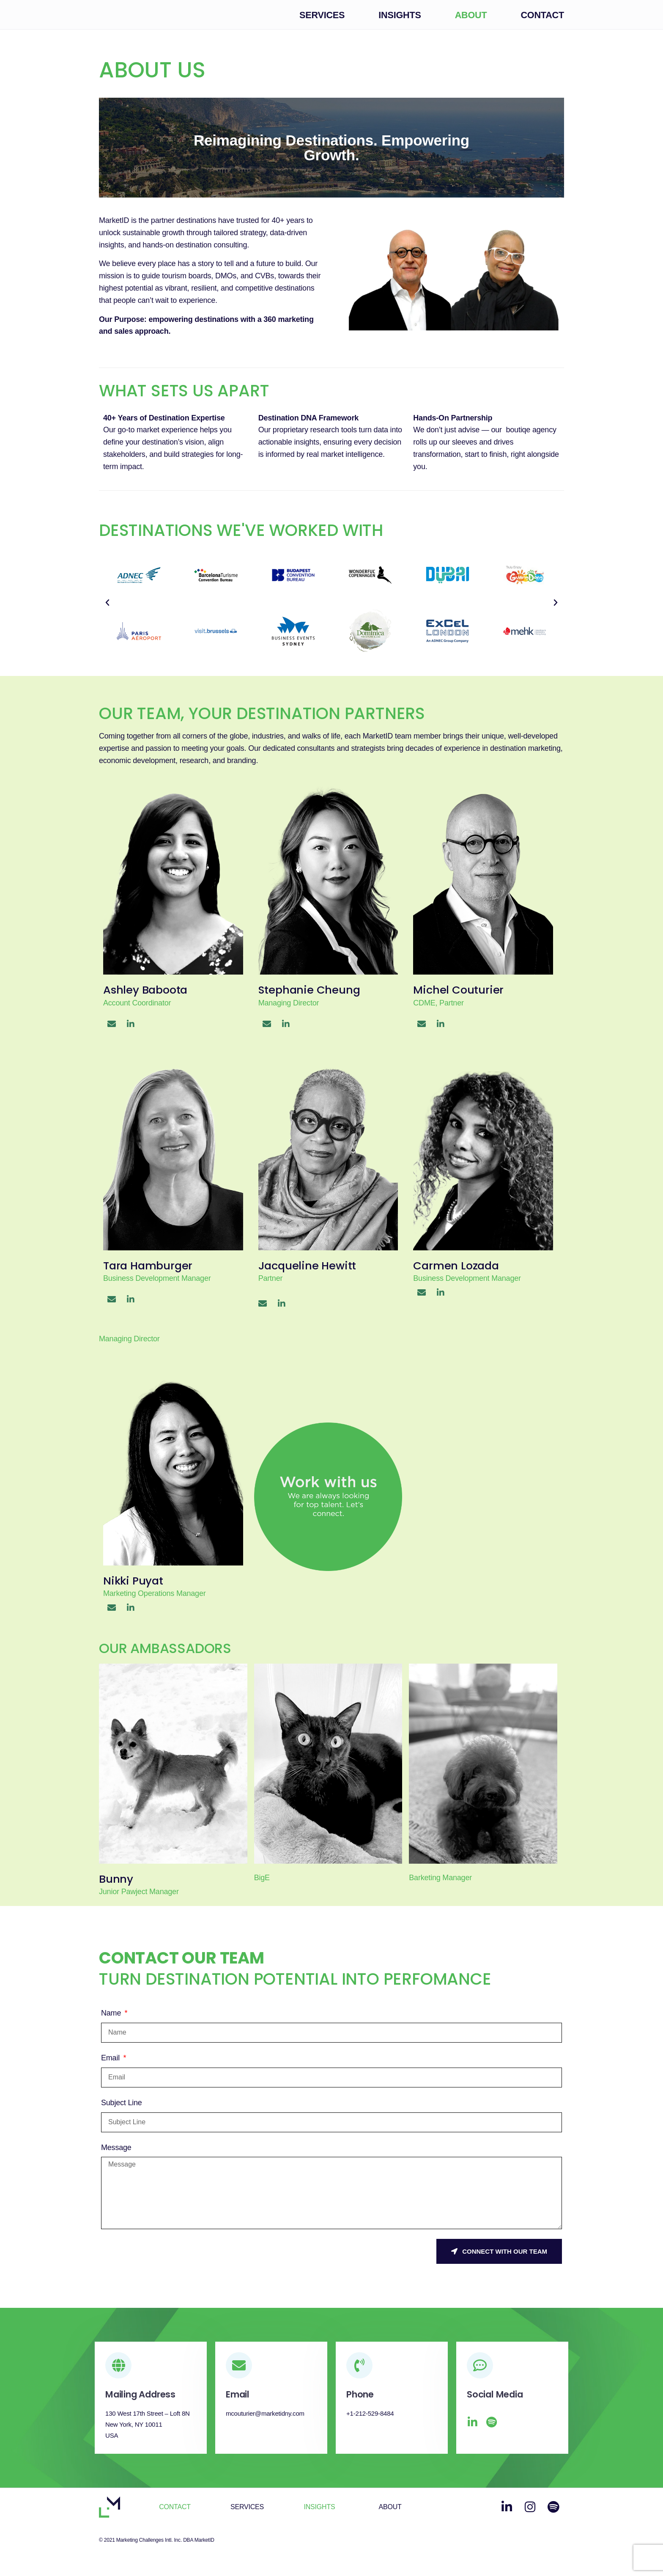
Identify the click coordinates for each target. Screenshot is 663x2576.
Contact (542, 22)
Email (111, 2065)
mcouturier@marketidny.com (265, 2420)
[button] (107, 610)
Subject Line (121, 2110)
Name (112, 2020)
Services (322, 22)
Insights (399, 22)
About (471, 22)
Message (116, 2154)
